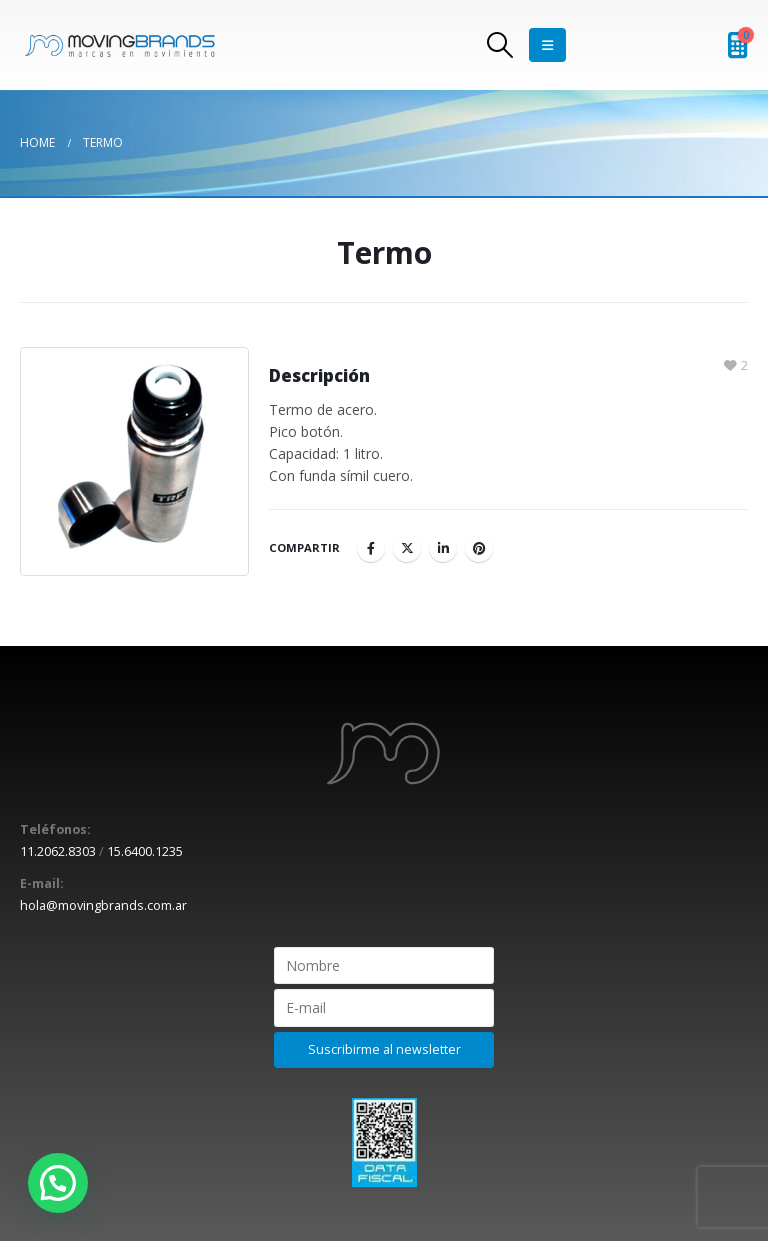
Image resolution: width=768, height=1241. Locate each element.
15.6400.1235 (145, 851)
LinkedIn (443, 548)
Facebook (371, 548)
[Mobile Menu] (547, 45)
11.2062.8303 (58, 851)
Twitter (407, 548)
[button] (58, 1183)
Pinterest (479, 548)
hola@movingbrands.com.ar (103, 905)
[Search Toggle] (500, 45)
